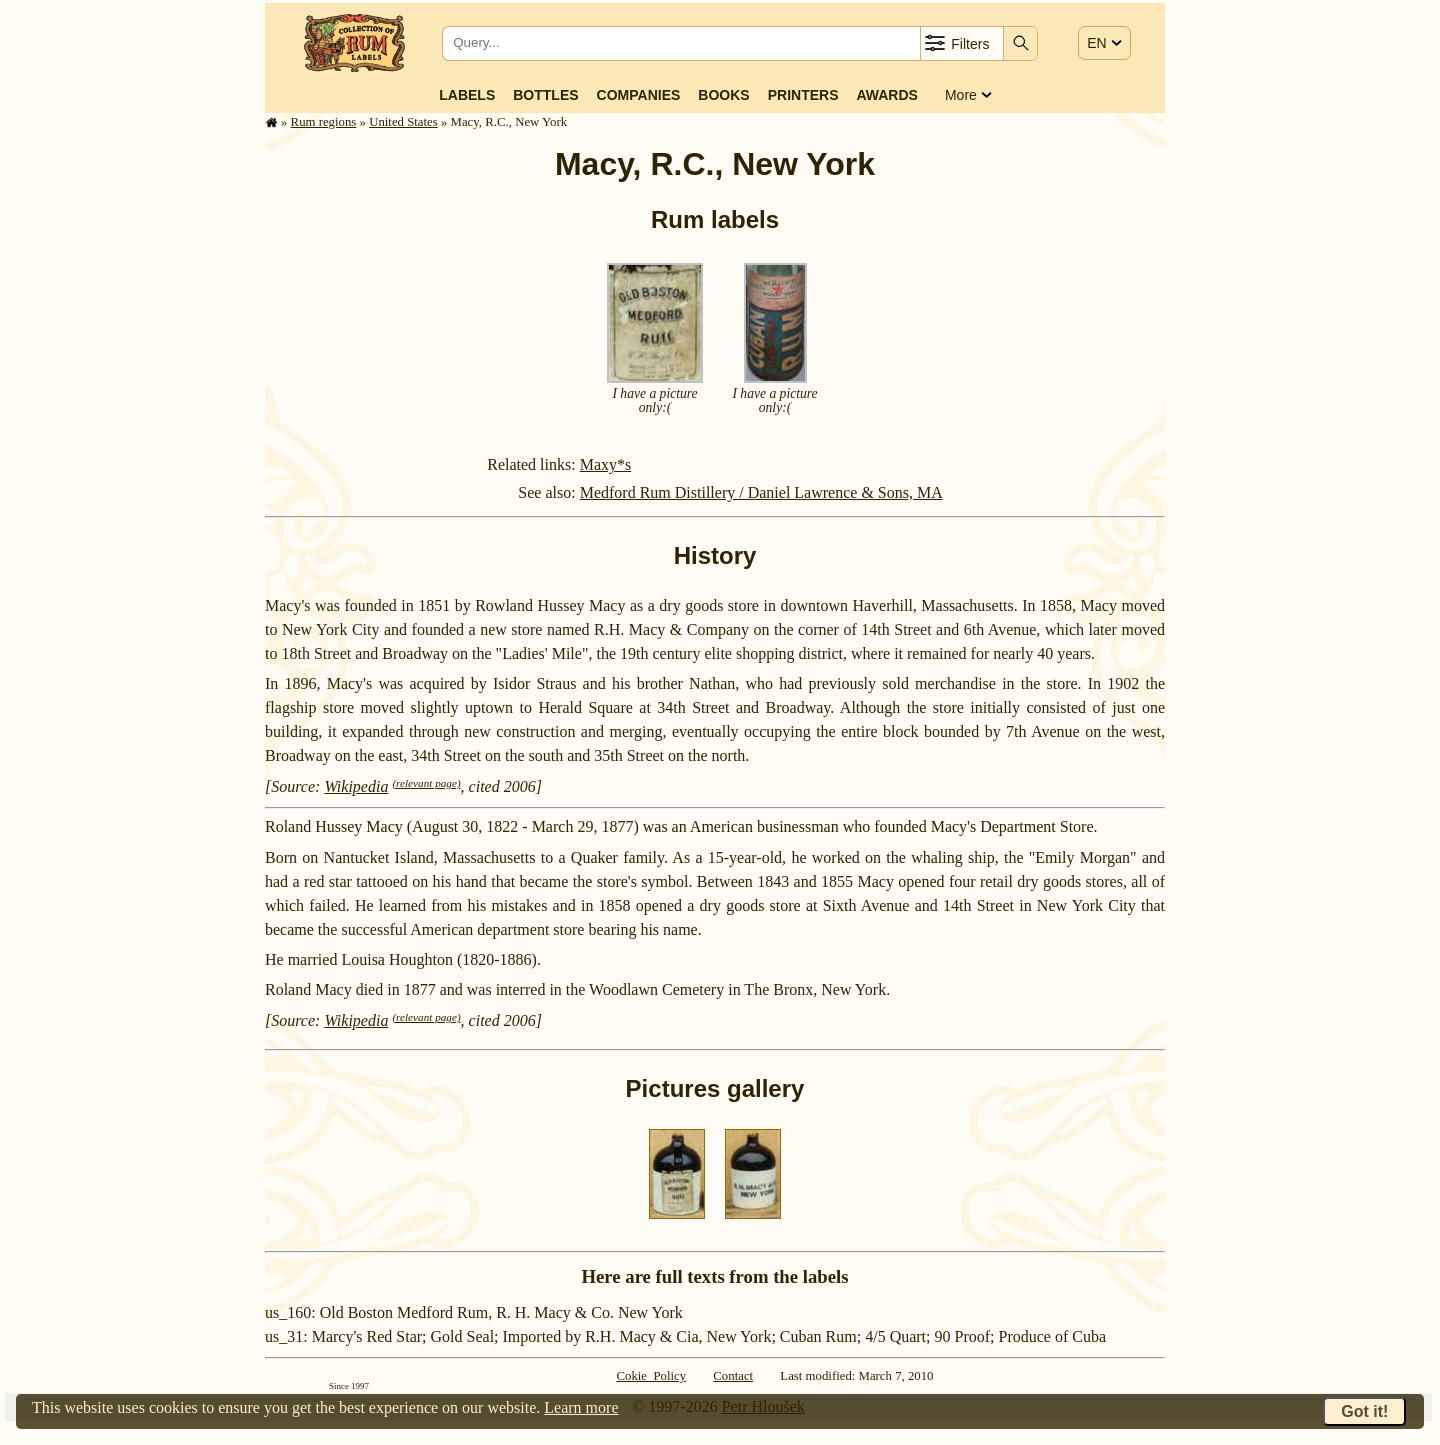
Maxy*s (606, 464)
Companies (639, 95)
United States (403, 122)
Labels (467, 95)
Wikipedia (356, 786)
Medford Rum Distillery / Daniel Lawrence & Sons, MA (761, 492)
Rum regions (324, 122)
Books (723, 95)
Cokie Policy (651, 1376)
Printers (803, 95)
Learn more (581, 1407)
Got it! (1364, 1411)
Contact (733, 1376)
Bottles (545, 95)
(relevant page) (426, 783)
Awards (886, 95)
